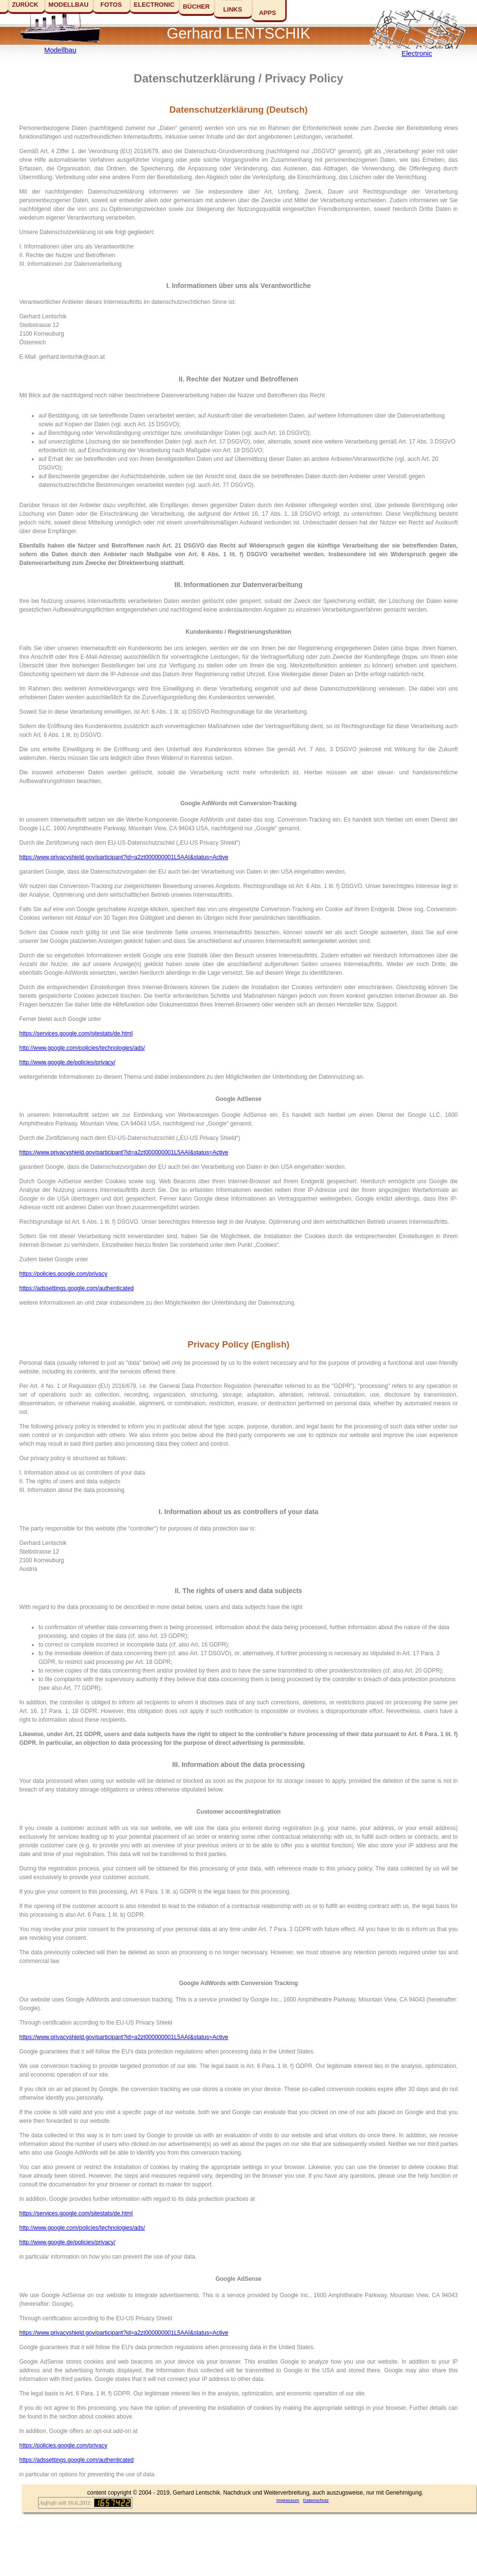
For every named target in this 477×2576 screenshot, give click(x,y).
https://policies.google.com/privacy (63, 1273)
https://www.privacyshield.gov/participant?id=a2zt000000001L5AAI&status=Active (123, 857)
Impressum (288, 2500)
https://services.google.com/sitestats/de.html (75, 1033)
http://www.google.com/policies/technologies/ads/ (82, 1048)
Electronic (416, 53)
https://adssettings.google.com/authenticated (76, 1288)
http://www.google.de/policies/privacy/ (67, 1062)
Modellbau (60, 50)
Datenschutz (316, 2500)
